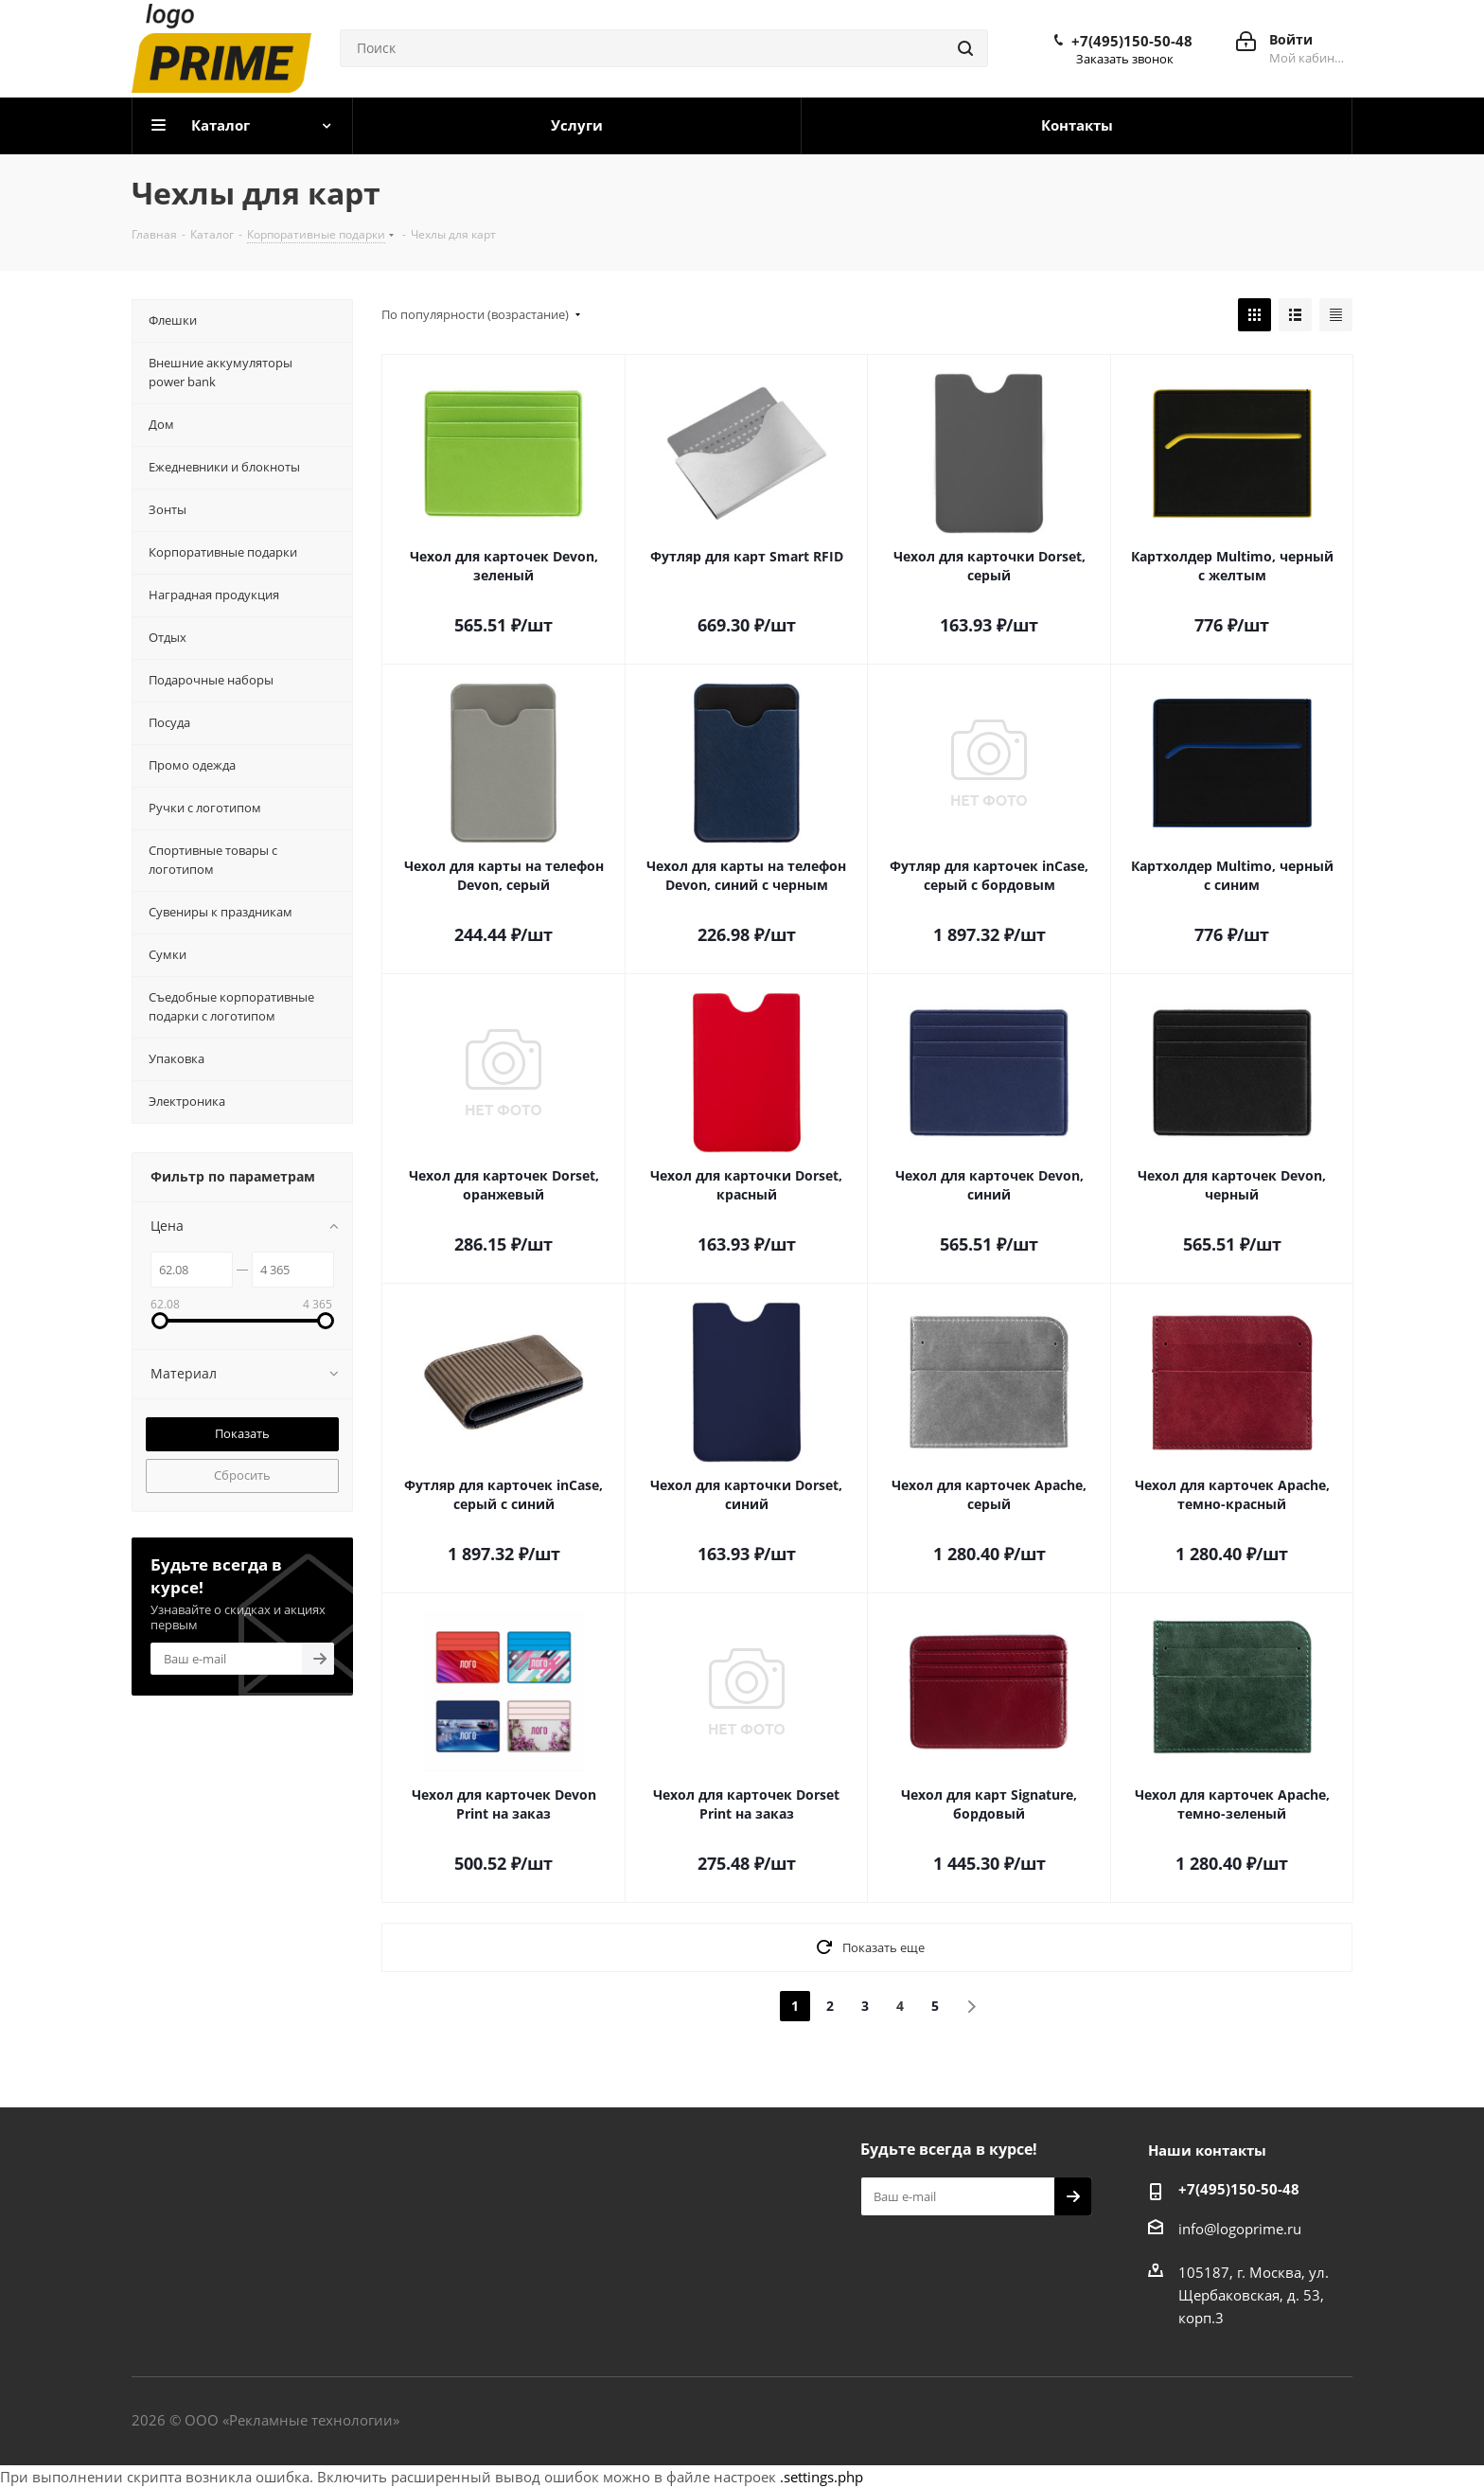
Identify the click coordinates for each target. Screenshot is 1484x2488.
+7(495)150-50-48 (1131, 40)
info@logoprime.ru (1239, 2228)
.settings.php (821, 2476)
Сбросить (242, 1475)
